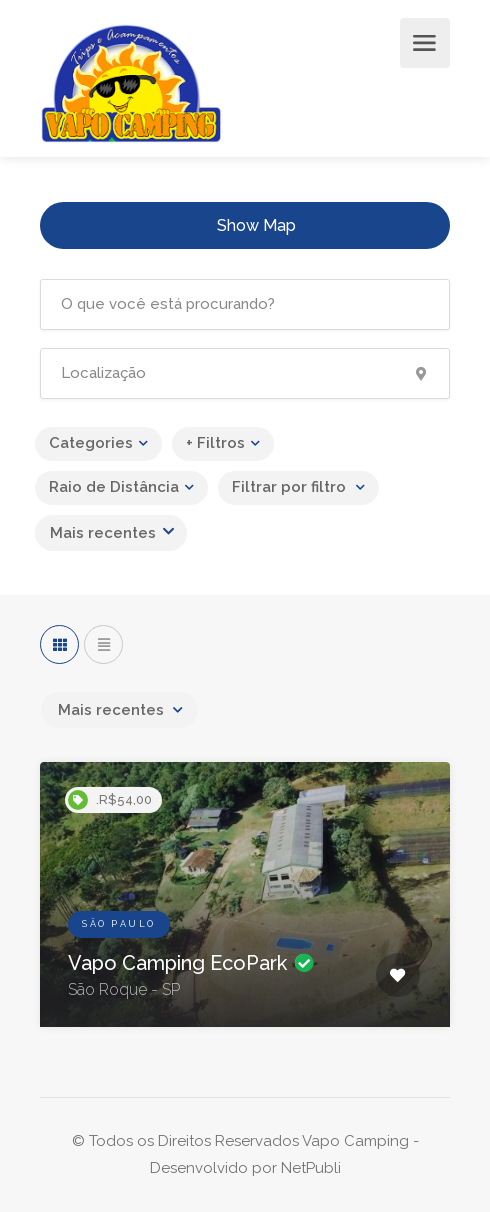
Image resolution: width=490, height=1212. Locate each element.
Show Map (256, 225)
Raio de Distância (114, 487)
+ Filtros (215, 443)
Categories (91, 443)
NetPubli (311, 1168)
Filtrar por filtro (291, 487)
